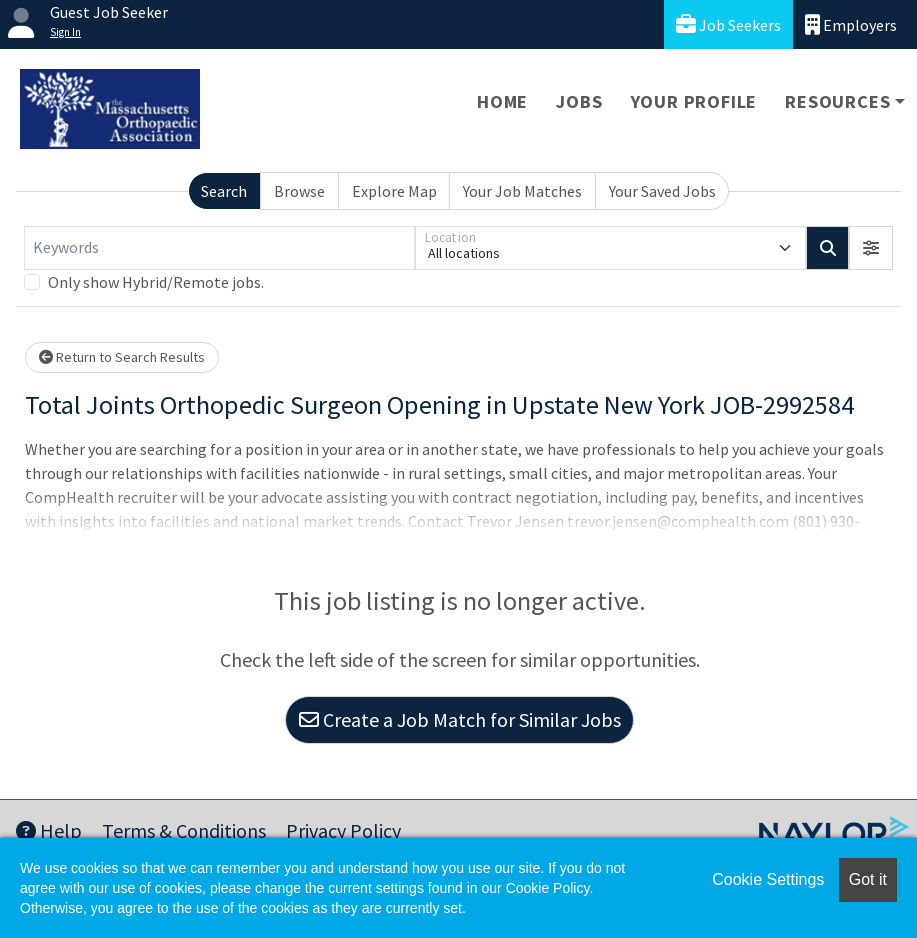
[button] (871, 248)
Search (224, 191)
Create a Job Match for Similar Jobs (460, 719)
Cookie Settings (768, 879)
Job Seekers (728, 24)
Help (49, 830)
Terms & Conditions (184, 830)
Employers (851, 24)
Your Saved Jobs (662, 191)
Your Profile (694, 101)
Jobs (579, 101)
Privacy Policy (343, 830)
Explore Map (394, 191)
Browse (299, 191)
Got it (868, 879)
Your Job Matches (522, 191)
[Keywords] (219, 248)
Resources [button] (837, 101)
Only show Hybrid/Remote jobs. (156, 282)
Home (502, 101)
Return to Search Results (122, 357)
